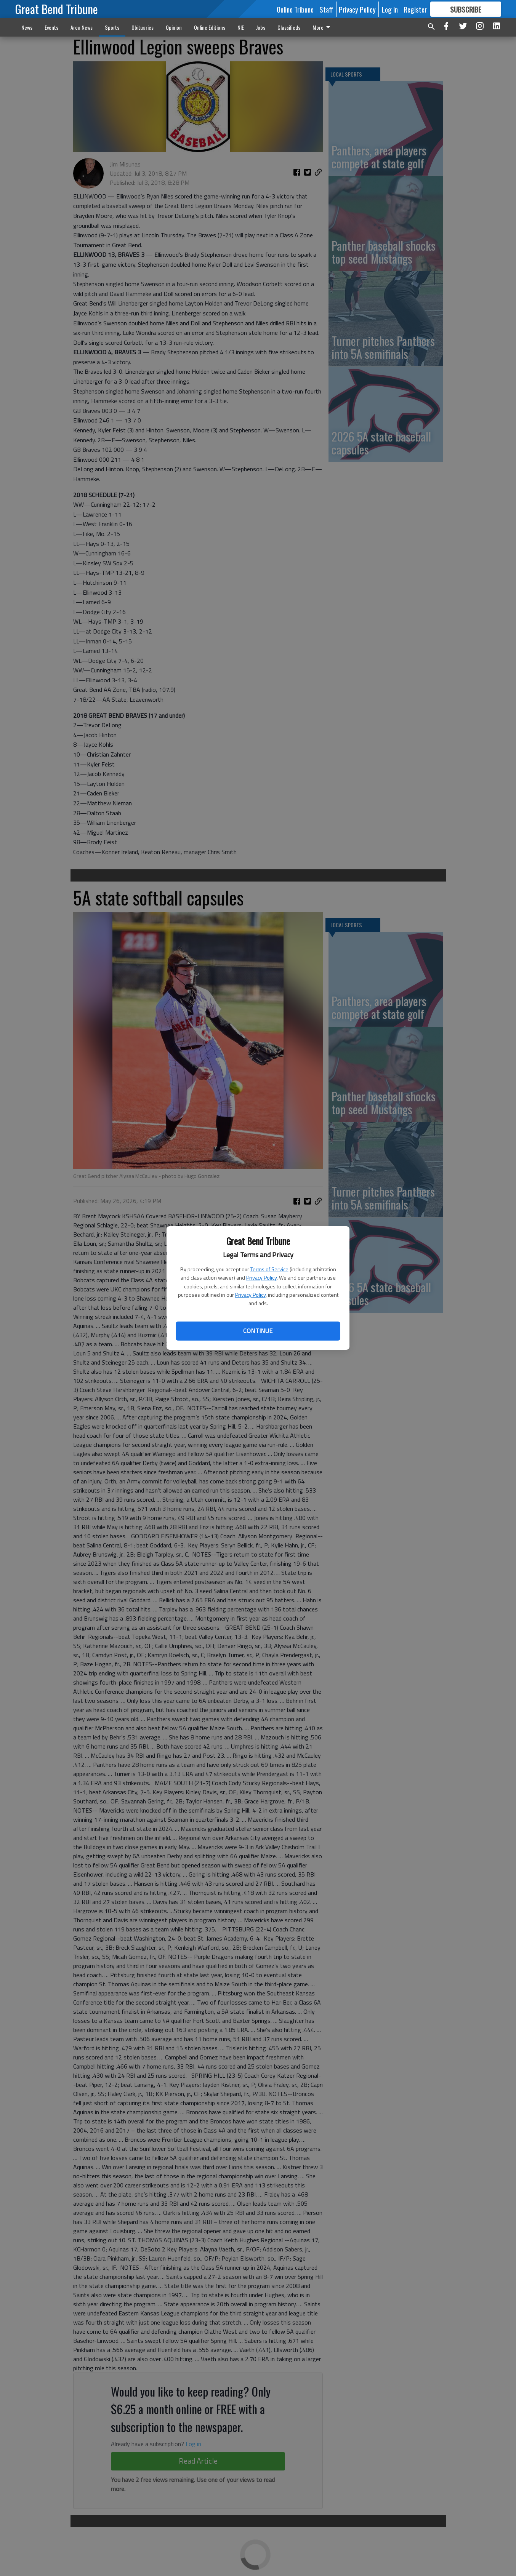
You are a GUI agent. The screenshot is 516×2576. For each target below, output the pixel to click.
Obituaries (142, 27)
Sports (112, 27)
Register (415, 9)
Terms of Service (269, 1269)
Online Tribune (295, 9)
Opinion (174, 27)
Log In (390, 9)
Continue (257, 1330)
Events (51, 27)
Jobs (260, 27)
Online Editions (209, 27)
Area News (82, 27)
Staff (326, 9)
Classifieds (288, 27)
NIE (240, 27)
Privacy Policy (261, 1278)
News (26, 27)
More (322, 27)
